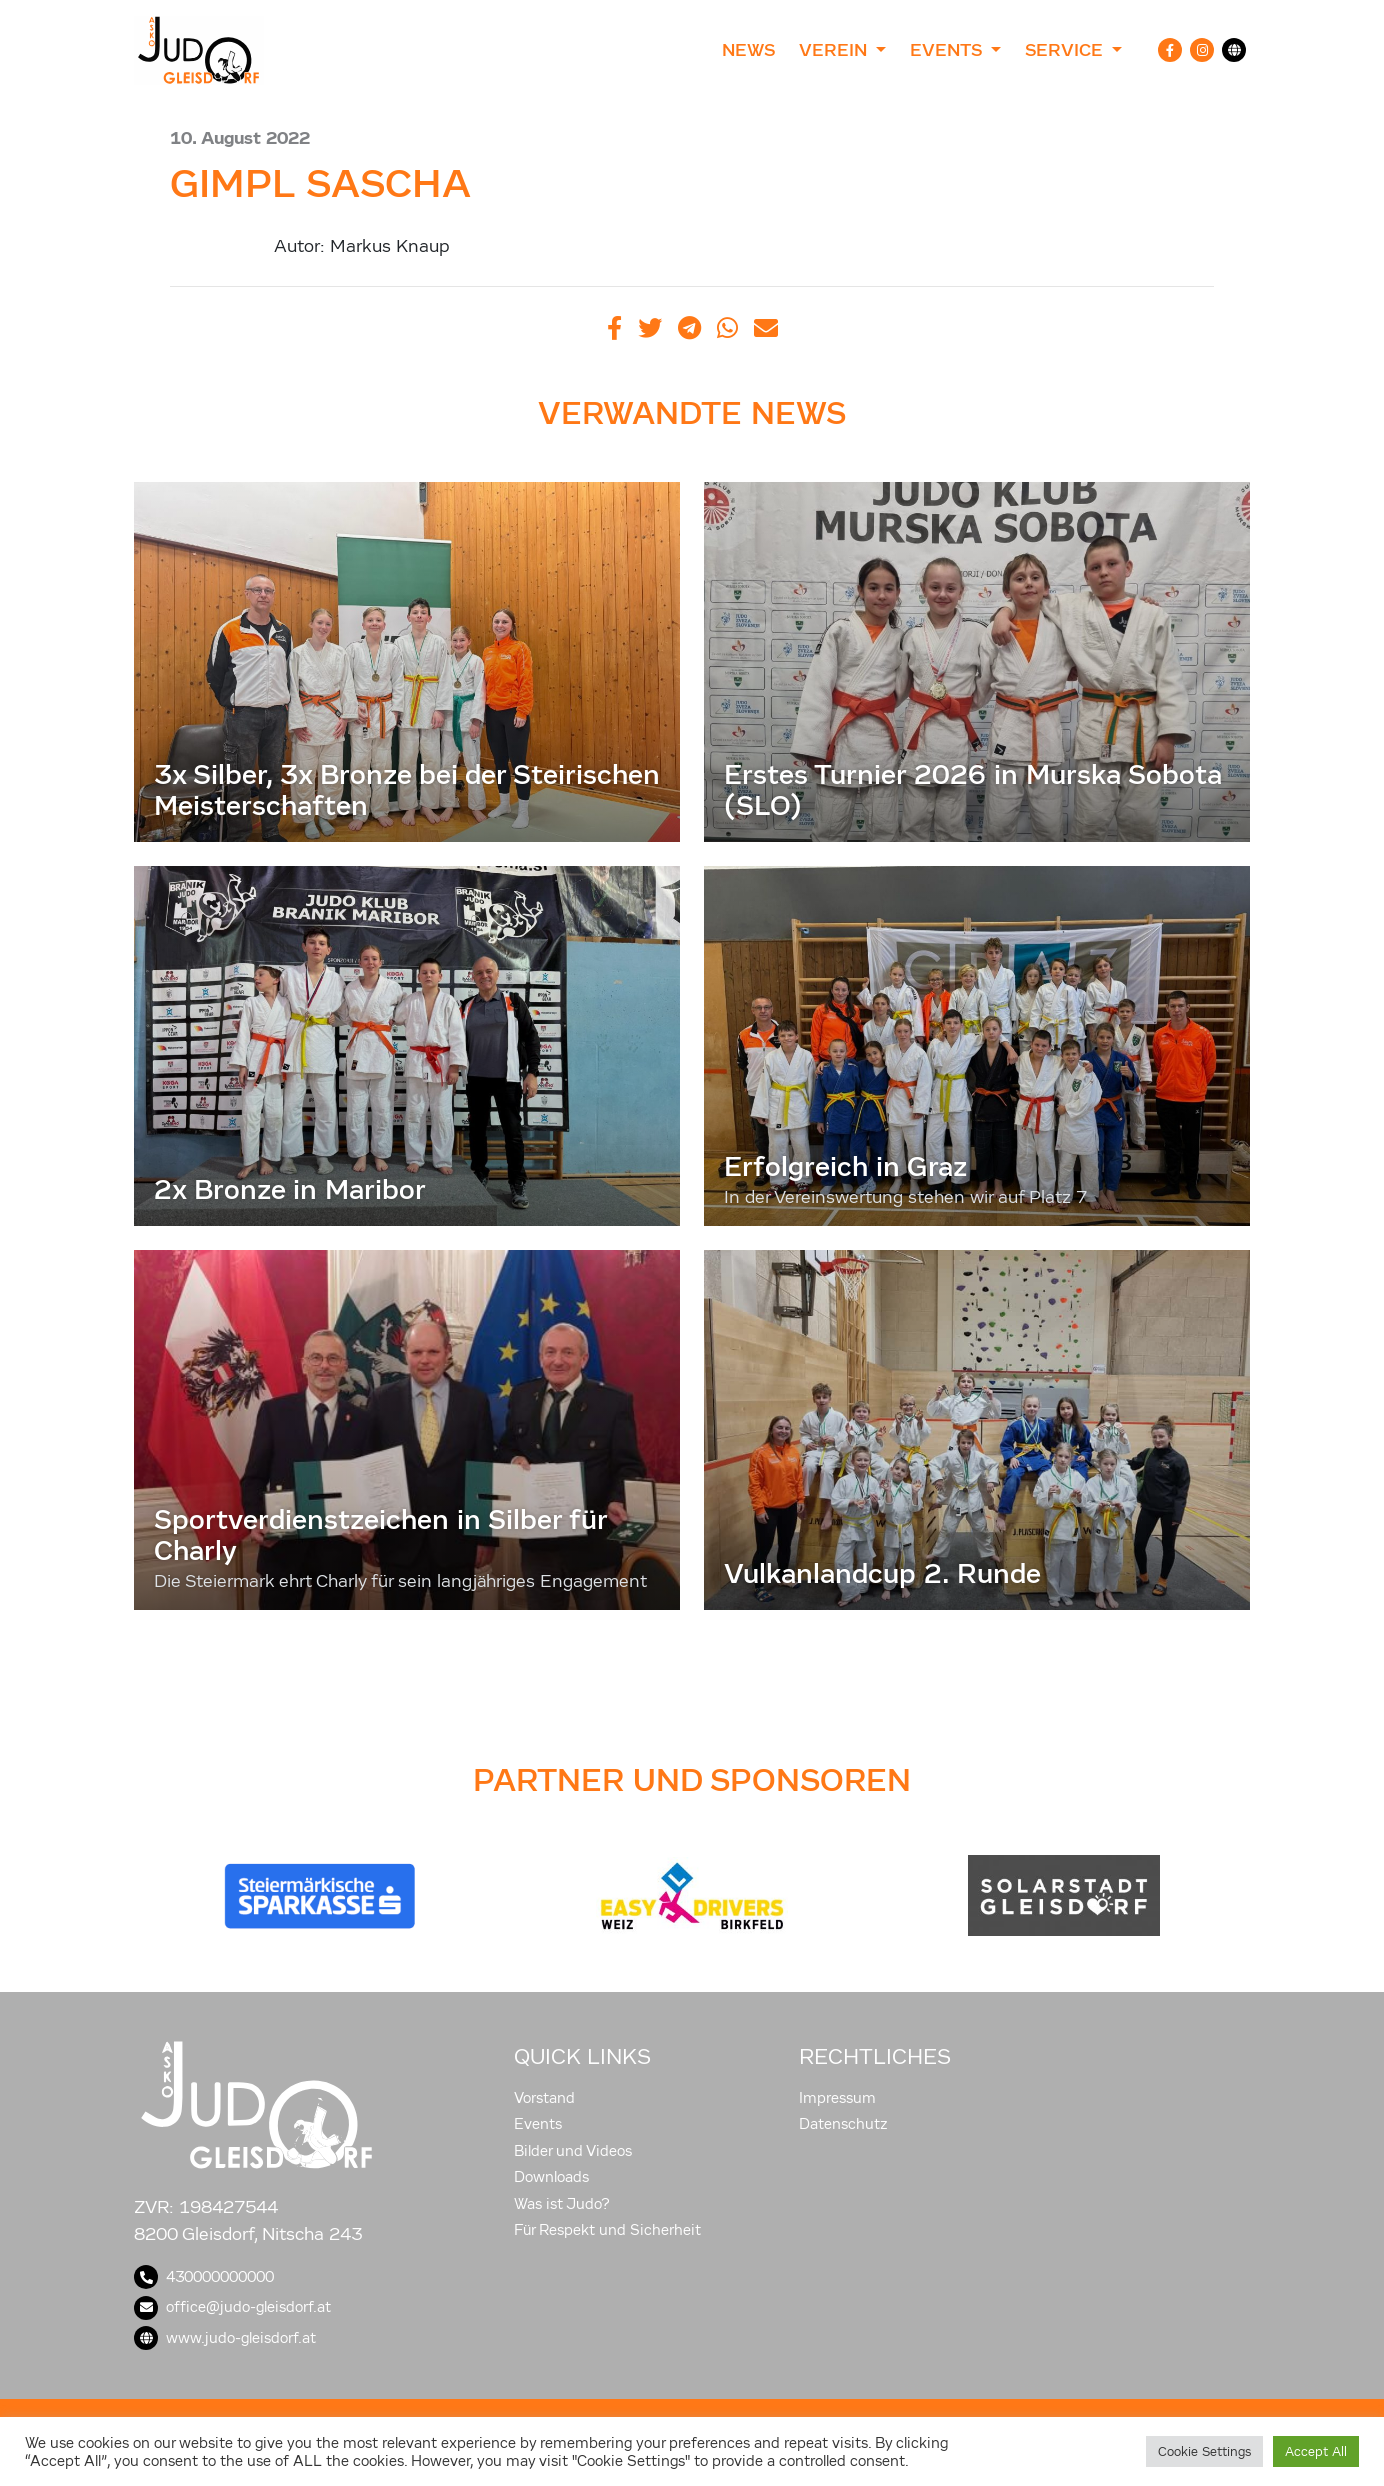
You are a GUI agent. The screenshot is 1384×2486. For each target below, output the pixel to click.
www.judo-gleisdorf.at (225, 2338)
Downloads (551, 2177)
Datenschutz (843, 2124)
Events (538, 2124)
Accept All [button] (1316, 2451)
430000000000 (204, 2277)
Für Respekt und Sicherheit (607, 2230)
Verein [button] (835, 50)
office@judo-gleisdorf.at (232, 2307)
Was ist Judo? (562, 2204)
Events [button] (948, 50)
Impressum (837, 2098)
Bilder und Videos (573, 2151)
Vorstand (544, 2098)
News (748, 50)
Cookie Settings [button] (1204, 2451)
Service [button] (1066, 50)
